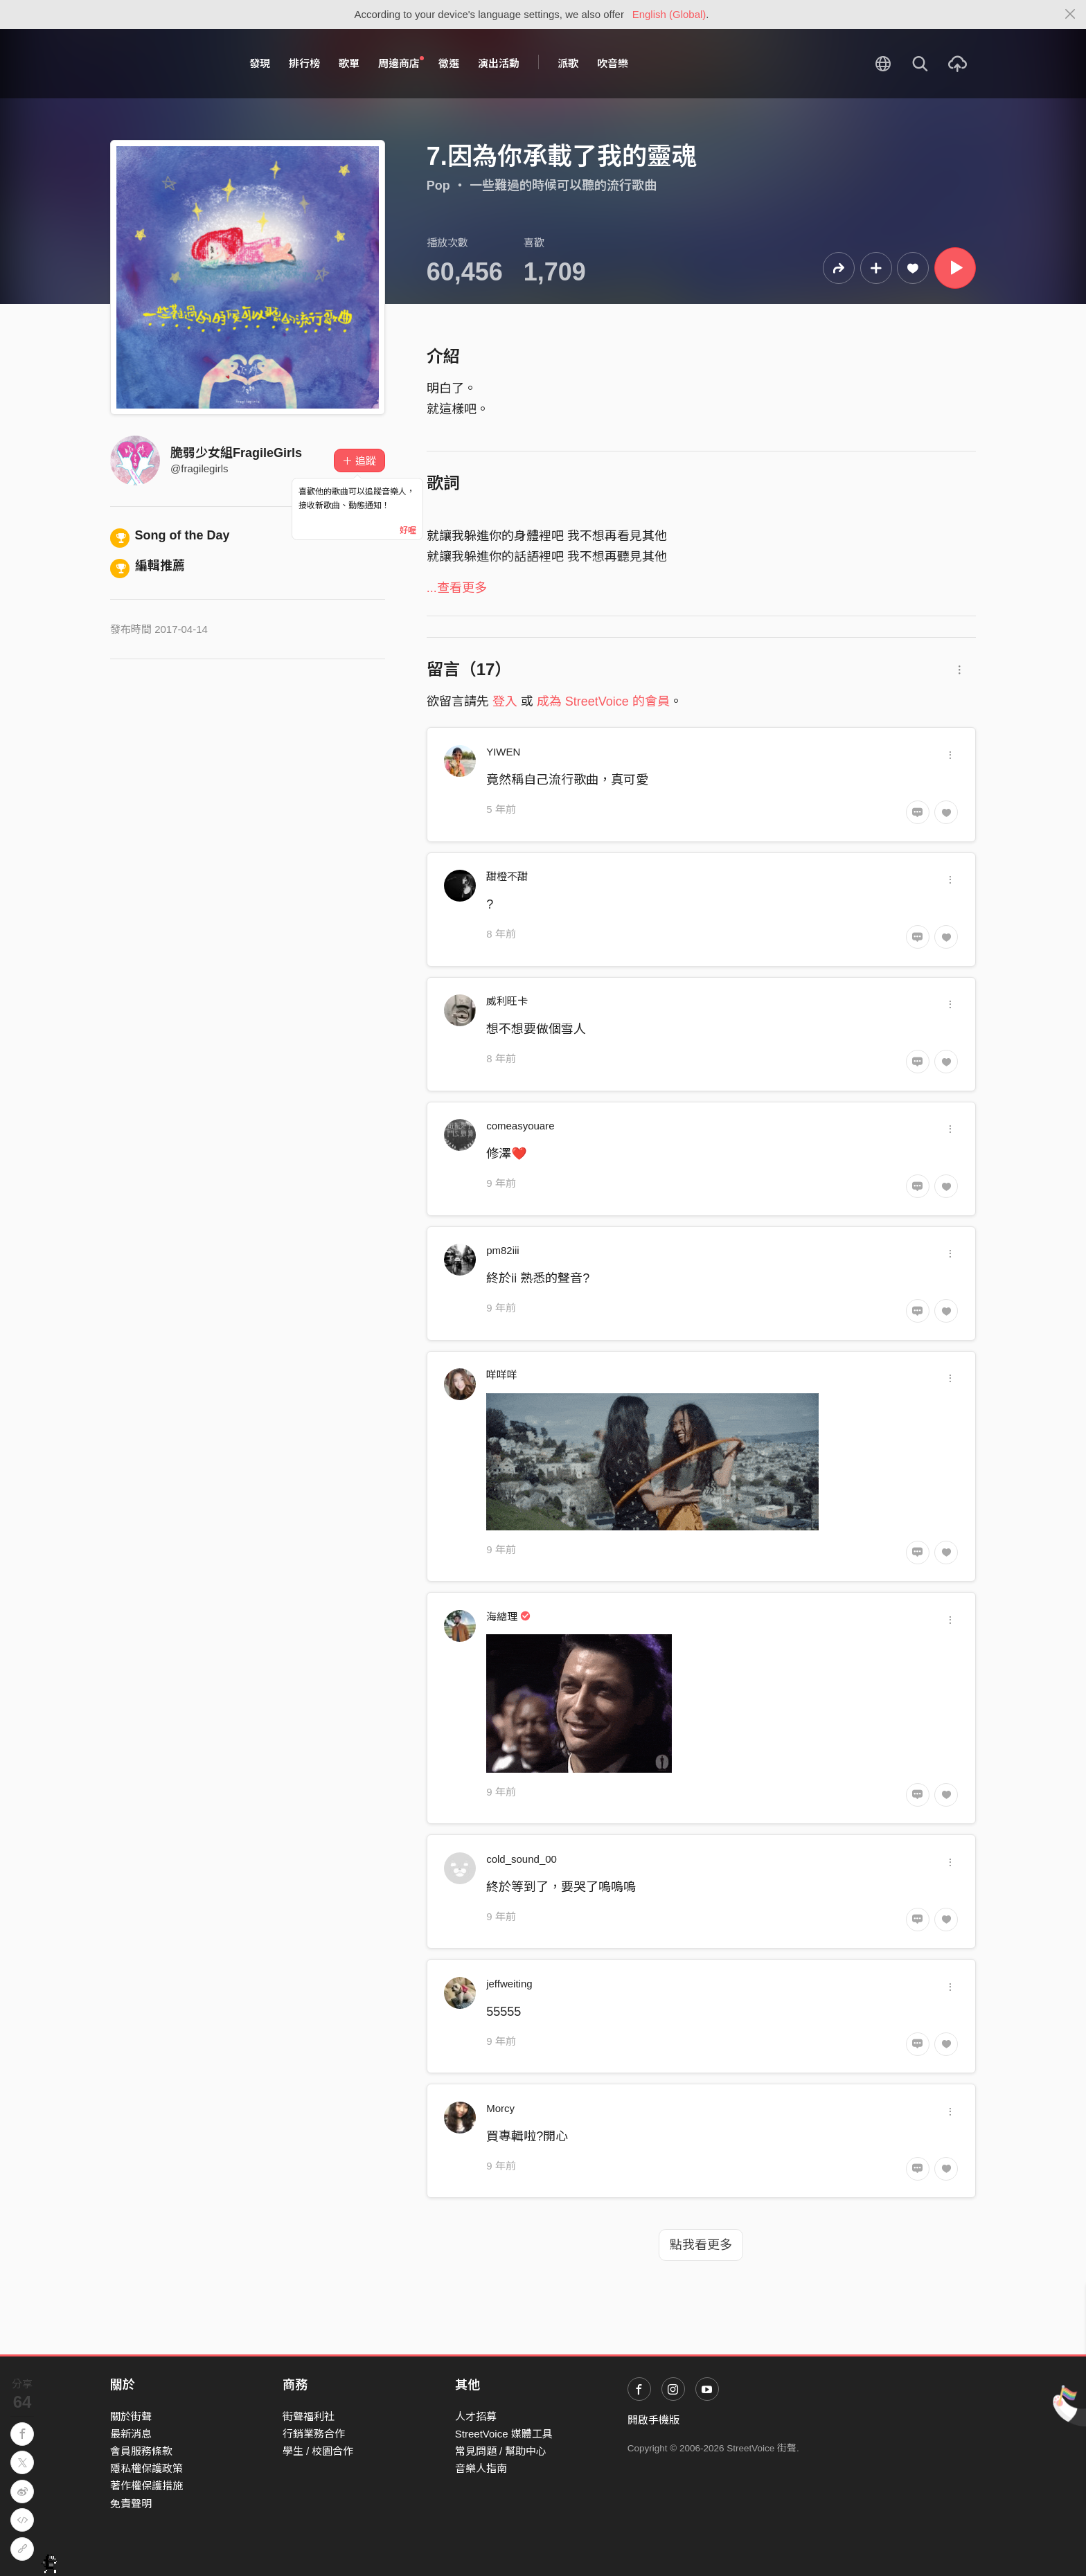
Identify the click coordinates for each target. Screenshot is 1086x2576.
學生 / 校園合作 (318, 2451)
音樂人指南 (481, 2468)
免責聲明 (131, 2504)
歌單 (349, 63)
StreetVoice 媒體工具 (504, 2434)
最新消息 (131, 2434)
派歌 (568, 63)
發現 (259, 63)
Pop (438, 186)
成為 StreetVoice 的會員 (603, 701)
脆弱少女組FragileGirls (236, 453)
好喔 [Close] (408, 530)
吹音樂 (612, 63)
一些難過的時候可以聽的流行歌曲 (563, 186)
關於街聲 (131, 2416)
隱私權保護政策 (146, 2468)
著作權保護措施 (146, 2486)
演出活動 (498, 63)
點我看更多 (701, 2245)
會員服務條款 (141, 2451)
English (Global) (669, 14)
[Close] (1070, 14)
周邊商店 (401, 63)
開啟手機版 (653, 2420)
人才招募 (476, 2416)
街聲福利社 (309, 2416)
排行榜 (304, 63)
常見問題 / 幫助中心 (501, 2451)
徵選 (448, 63)
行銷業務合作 (314, 2434)
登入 (504, 701)
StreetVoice (167, 64)
